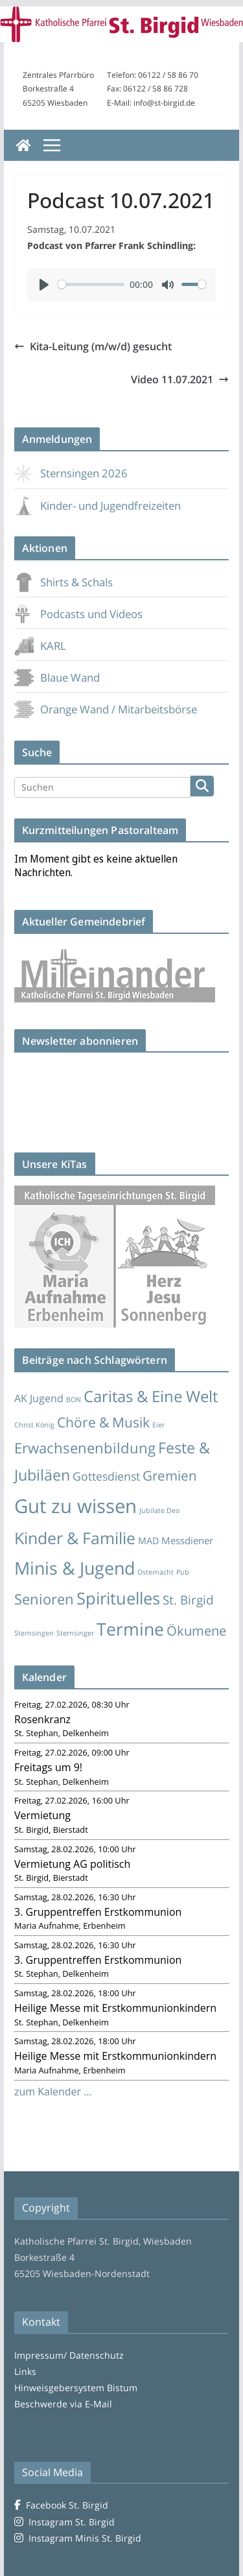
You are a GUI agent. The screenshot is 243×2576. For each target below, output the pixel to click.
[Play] (44, 284)
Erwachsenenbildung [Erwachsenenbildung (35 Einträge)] (85, 1447)
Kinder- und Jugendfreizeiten (97, 505)
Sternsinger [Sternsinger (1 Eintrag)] (75, 1633)
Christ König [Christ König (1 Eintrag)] (34, 1424)
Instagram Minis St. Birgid (77, 2538)
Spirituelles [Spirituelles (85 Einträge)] (118, 1598)
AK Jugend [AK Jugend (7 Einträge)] (39, 1398)
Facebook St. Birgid (61, 2505)
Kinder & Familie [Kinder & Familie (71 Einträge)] (74, 1538)
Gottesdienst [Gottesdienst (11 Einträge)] (106, 1476)
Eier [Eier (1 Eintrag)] (158, 1424)
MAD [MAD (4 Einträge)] (148, 1540)
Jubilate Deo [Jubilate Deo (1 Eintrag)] (159, 1510)
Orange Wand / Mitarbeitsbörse (105, 709)
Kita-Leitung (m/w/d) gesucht (93, 346)
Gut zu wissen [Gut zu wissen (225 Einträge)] (75, 1506)
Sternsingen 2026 (71, 473)
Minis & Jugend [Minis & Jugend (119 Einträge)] (74, 1568)
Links (25, 2371)
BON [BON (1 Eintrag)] (73, 1399)
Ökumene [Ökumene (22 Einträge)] (196, 1630)
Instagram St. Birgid (64, 2522)
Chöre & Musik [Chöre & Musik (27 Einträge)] (103, 1422)
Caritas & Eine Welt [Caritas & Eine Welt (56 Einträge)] (151, 1396)
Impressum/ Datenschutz (69, 2355)
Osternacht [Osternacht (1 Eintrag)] (155, 1572)
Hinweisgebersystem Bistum (75, 2387)
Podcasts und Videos (78, 613)
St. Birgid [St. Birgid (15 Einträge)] (188, 1600)
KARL (40, 645)
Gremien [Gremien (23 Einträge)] (170, 1475)
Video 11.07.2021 (180, 379)
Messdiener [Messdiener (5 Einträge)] (187, 1540)
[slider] (91, 284)
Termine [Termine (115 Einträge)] (130, 1629)
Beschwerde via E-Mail (63, 2404)
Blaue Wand (57, 677)
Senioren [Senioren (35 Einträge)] (44, 1598)
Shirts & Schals (63, 582)
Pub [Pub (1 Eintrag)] (182, 1572)
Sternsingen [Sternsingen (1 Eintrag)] (34, 1633)
